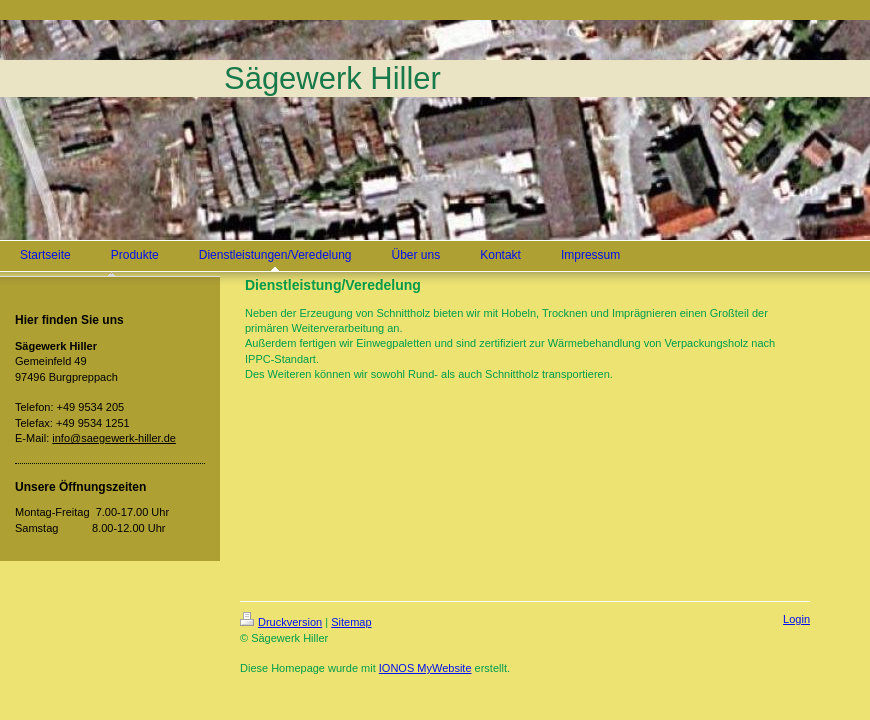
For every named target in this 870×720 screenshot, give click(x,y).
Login (796, 619)
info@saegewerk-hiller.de (114, 438)
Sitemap (351, 622)
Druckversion (281, 622)
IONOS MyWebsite (425, 668)
